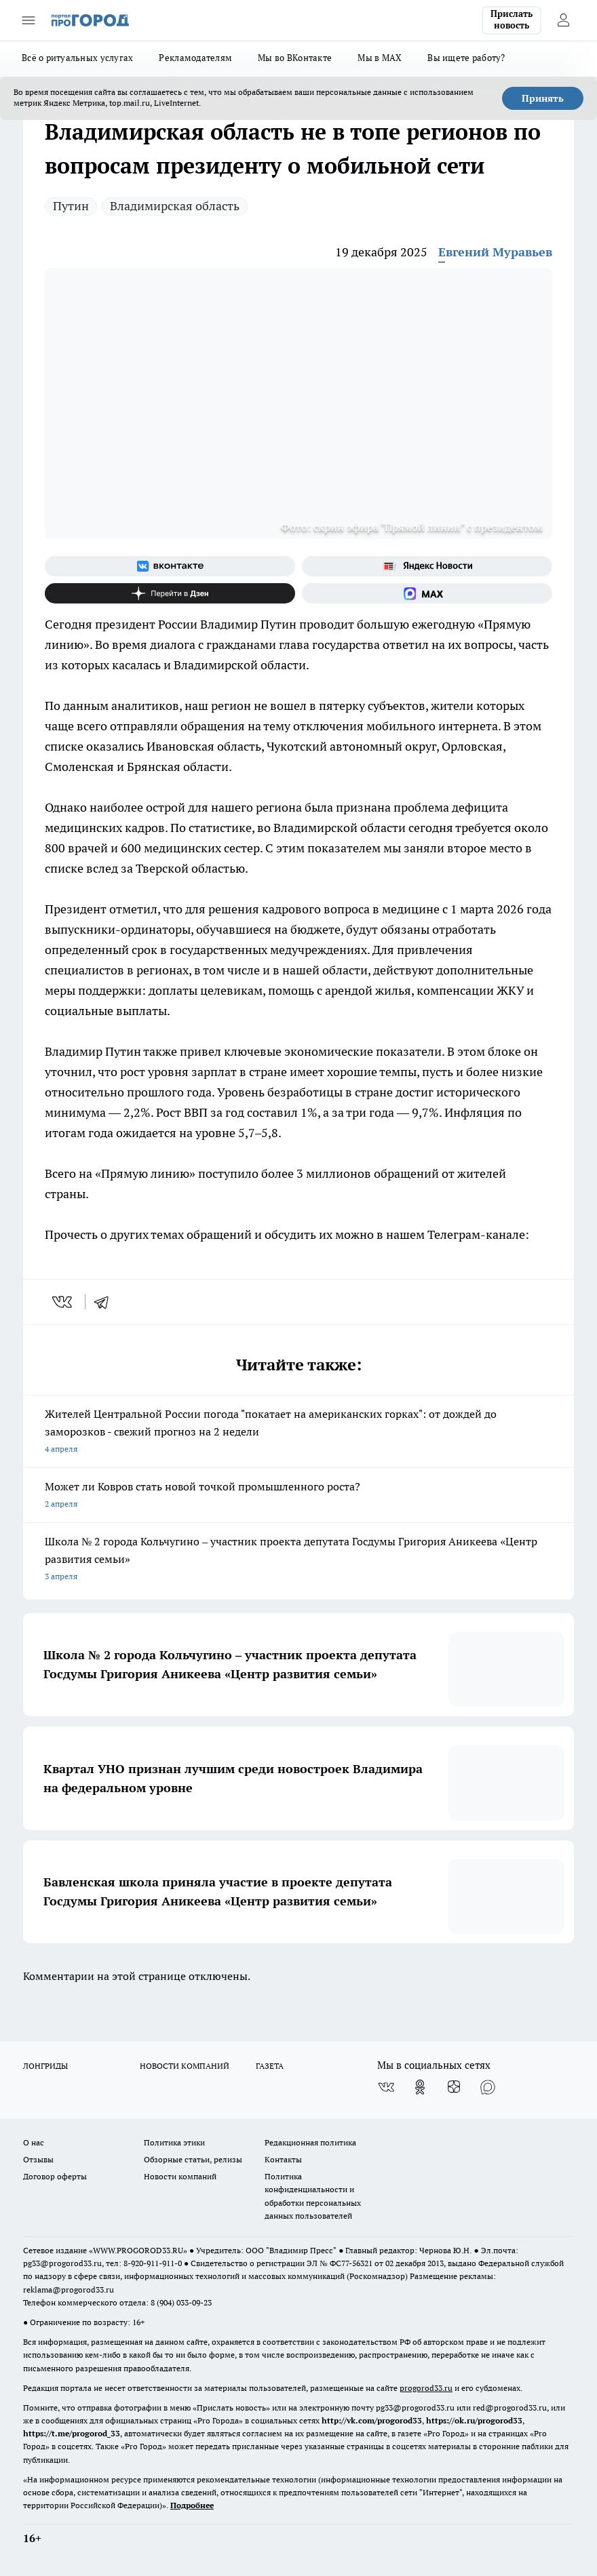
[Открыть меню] (28, 20)
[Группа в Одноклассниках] (420, 2087)
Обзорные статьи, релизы (193, 2159)
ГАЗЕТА (270, 2066)
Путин (71, 206)
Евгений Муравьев (495, 252)
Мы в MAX (380, 58)
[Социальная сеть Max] (427, 593)
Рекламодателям (195, 58)
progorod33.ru (426, 2388)
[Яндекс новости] (427, 566)
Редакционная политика (310, 2142)
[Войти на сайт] (563, 20)
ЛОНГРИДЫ (45, 2066)
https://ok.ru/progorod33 (474, 2420)
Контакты (283, 2159)
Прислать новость (511, 19)
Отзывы (38, 2159)
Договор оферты (55, 2176)
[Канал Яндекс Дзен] (170, 593)
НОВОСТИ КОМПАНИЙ (184, 2066)
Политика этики (174, 2142)
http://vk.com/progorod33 (372, 2420)
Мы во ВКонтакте (295, 58)
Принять (543, 98)
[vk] (63, 1301)
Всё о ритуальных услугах (77, 58)
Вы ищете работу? (466, 58)
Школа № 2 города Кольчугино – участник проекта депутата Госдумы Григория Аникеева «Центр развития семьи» (298, 1559)
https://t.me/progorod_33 (71, 2433)
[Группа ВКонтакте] (170, 566)
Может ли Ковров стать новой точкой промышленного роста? (298, 1496)
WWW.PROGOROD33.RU (138, 2250)
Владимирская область (174, 206)
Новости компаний (180, 2176)
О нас (33, 2142)
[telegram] (105, 1301)
